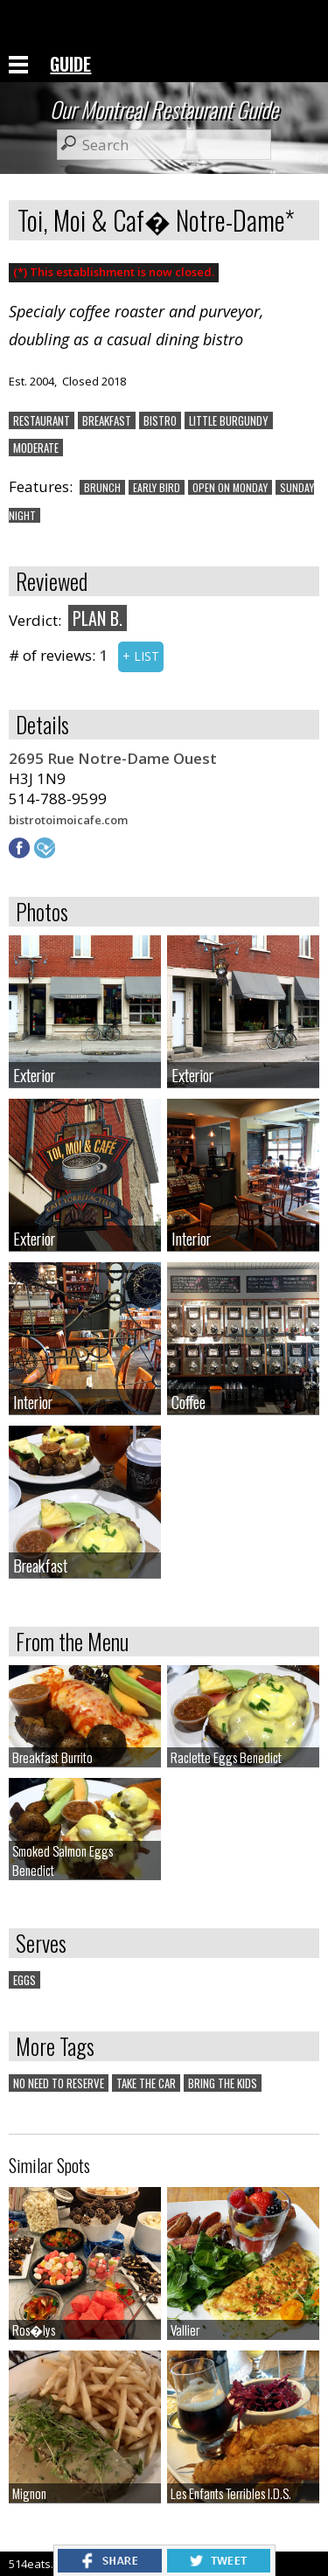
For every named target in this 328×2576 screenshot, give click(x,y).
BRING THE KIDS (222, 2083)
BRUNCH (102, 487)
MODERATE (36, 447)
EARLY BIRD (156, 487)
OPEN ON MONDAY (230, 487)
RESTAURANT (41, 420)
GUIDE (70, 64)
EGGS (24, 1980)
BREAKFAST (106, 420)
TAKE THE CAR (146, 2083)
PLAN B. (97, 618)
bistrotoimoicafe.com (68, 820)
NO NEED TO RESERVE (58, 2083)
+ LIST (140, 656)
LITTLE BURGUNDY (229, 420)
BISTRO (160, 420)
